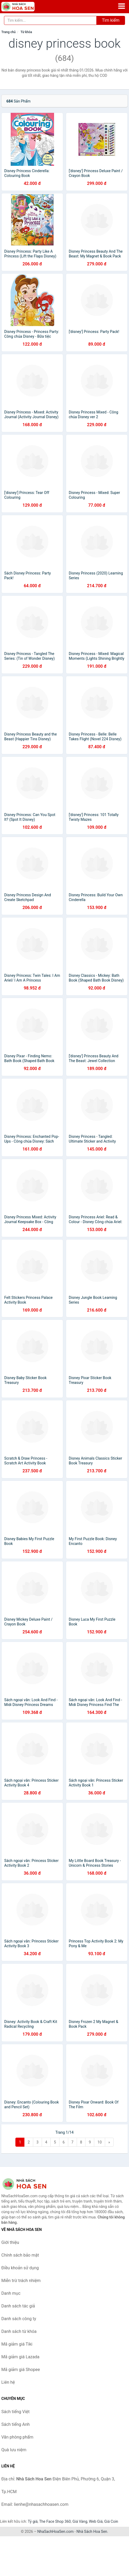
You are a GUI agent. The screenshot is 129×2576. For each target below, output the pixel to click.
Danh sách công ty (18, 2318)
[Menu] (121, 6)
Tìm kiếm (110, 20)
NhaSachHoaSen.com (55, 2531)
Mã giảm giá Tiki (16, 2344)
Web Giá (96, 2521)
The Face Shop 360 (55, 2521)
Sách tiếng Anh (15, 2424)
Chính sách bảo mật (20, 2255)
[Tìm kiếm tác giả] (50, 20)
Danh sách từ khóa (19, 2331)
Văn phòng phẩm (17, 2437)
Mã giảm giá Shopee (20, 2369)
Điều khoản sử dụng (20, 2267)
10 (99, 2142)
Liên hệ (8, 2382)
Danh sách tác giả (18, 2305)
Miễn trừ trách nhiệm (21, 2280)
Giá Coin (111, 2521)
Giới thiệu (10, 2242)
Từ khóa (26, 32)
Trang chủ (8, 32)
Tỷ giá (33, 2521)
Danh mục (10, 2293)
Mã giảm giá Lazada (20, 2356)
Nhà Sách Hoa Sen (91, 2531)
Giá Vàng (79, 2521)
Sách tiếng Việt (15, 2411)
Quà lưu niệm (13, 2449)
